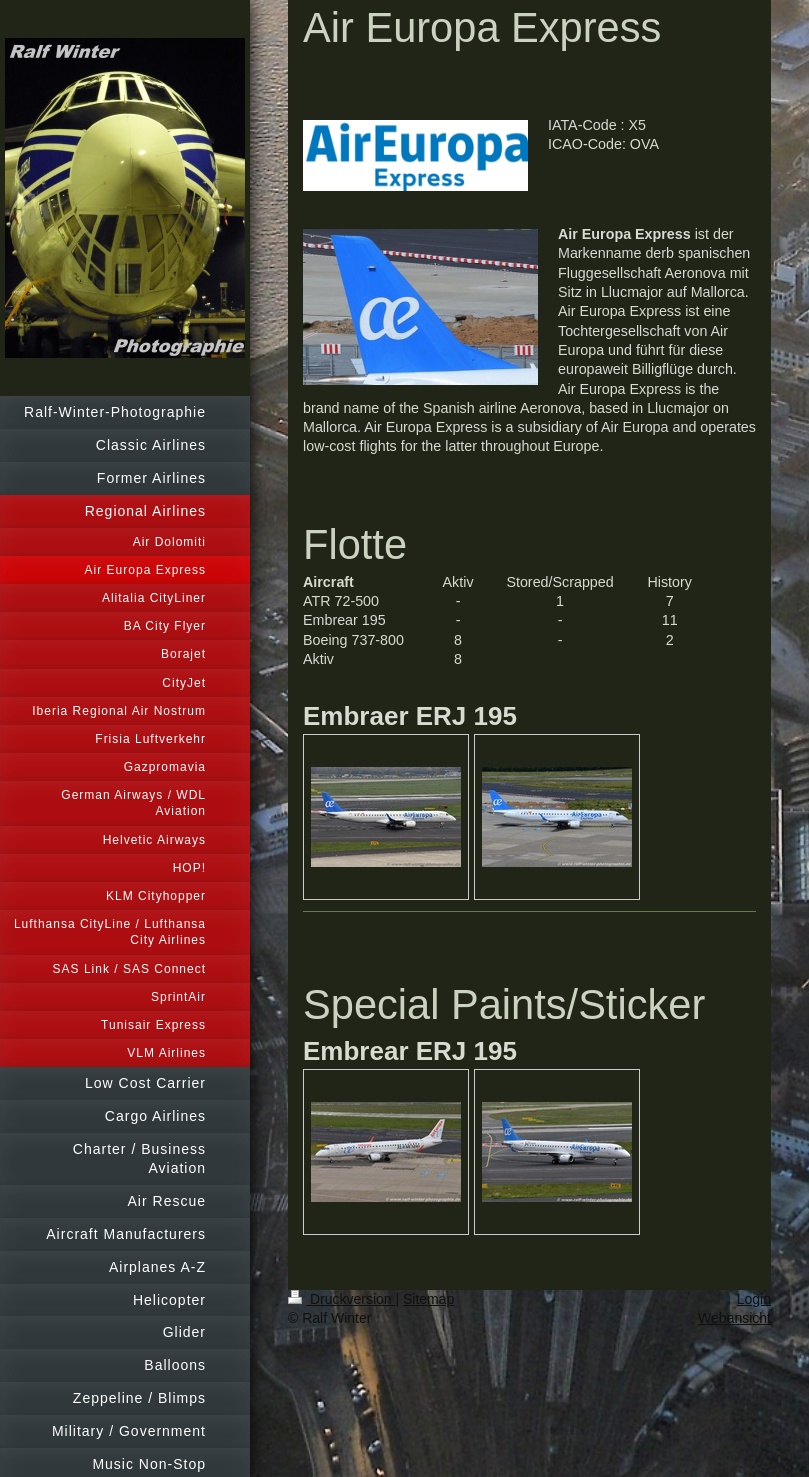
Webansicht (734, 1318)
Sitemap (428, 1299)
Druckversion (341, 1299)
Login (754, 1299)
